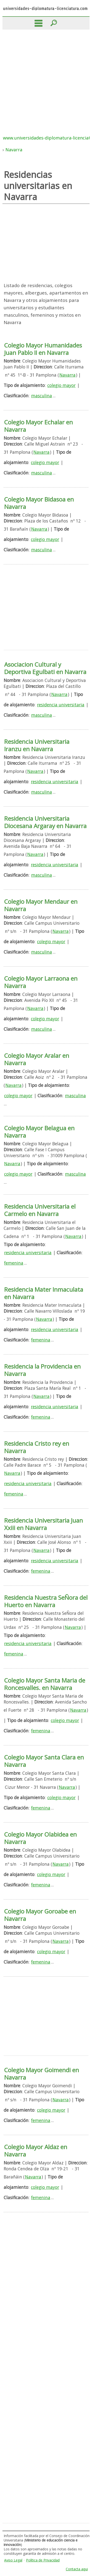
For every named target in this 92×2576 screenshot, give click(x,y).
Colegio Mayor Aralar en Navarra (36, 1059)
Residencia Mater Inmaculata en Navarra (43, 1293)
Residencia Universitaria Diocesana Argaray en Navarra (45, 822)
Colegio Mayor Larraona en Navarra (41, 982)
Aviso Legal (13, 2560)
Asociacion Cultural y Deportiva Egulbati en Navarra (45, 668)
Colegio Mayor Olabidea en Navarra (40, 1838)
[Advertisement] (46, 78)
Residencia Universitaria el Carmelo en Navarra (40, 1210)
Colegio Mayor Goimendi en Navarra (41, 2073)
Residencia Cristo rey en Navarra (36, 1447)
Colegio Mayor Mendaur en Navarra (41, 905)
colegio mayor (61, 385)
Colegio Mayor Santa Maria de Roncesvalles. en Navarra (44, 1684)
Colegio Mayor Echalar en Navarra (38, 426)
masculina (41, 396)
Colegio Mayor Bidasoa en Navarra (39, 503)
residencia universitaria (60, 705)
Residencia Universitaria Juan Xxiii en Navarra (43, 1524)
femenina (13, 1263)
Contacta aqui (77, 2569)
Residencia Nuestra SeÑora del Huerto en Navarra (46, 1601)
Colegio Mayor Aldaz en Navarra (35, 2150)
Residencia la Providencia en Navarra (42, 1370)
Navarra (67, 375)
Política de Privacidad (43, 2560)
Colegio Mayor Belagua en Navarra (39, 1131)
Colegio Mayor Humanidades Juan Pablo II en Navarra (43, 349)
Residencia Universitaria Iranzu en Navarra (36, 745)
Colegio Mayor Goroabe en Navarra (40, 1915)
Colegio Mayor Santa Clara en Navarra (44, 1761)
